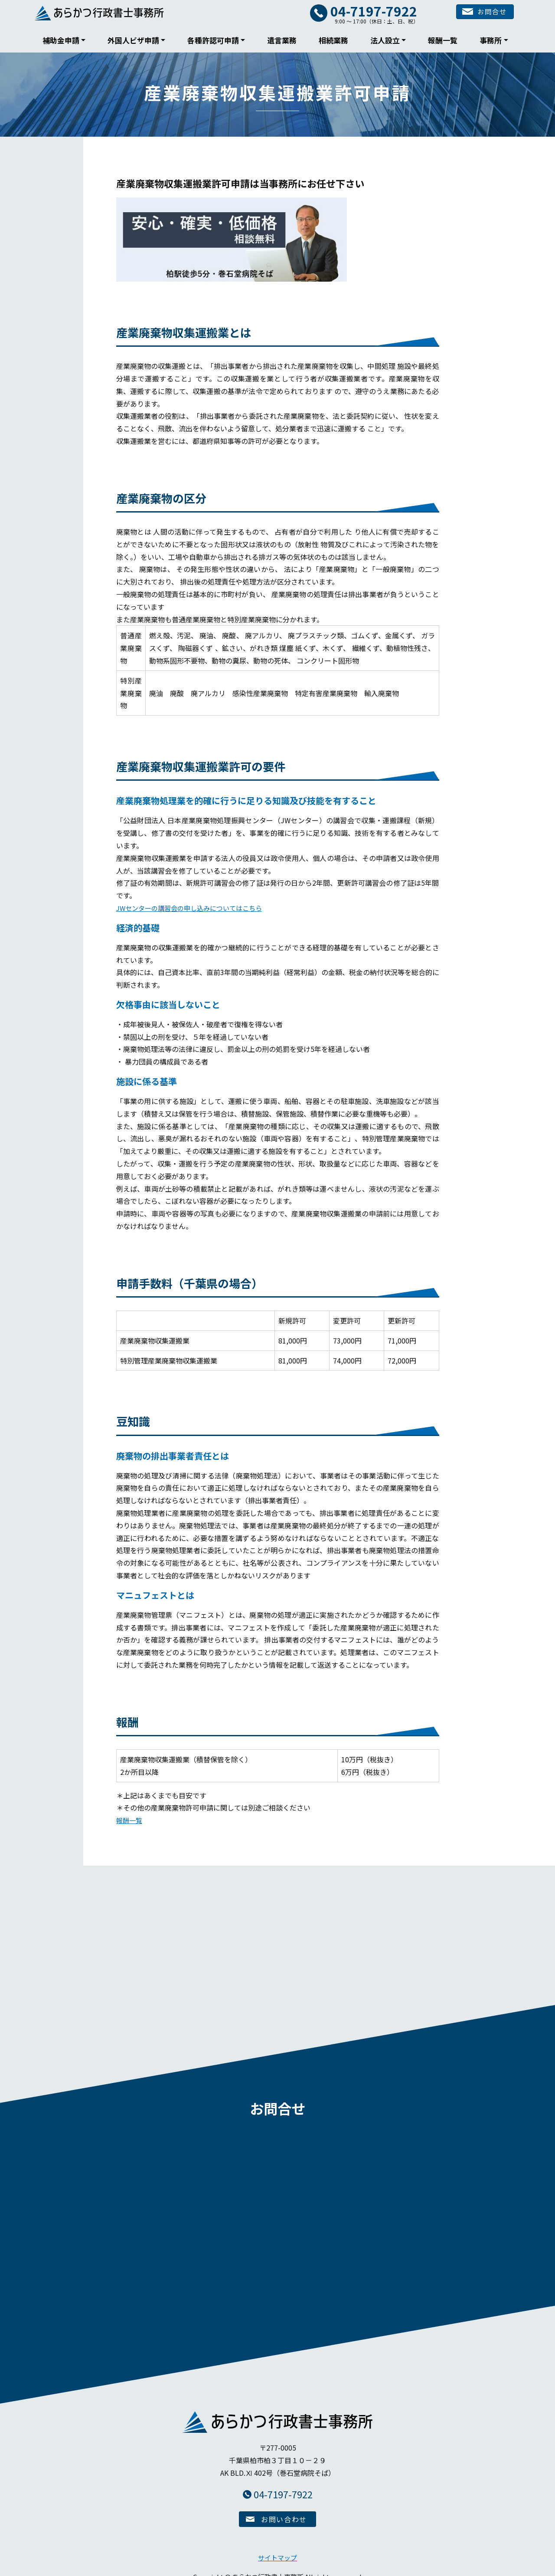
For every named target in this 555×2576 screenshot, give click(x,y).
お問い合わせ (284, 2512)
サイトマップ (277, 2550)
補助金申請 (60, 40)
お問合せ (480, 13)
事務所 (491, 40)
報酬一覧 (442, 40)
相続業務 (333, 40)
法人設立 (385, 40)
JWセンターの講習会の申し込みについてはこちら (194, 908)
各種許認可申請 (213, 40)
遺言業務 (282, 40)
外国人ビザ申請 (133, 40)
